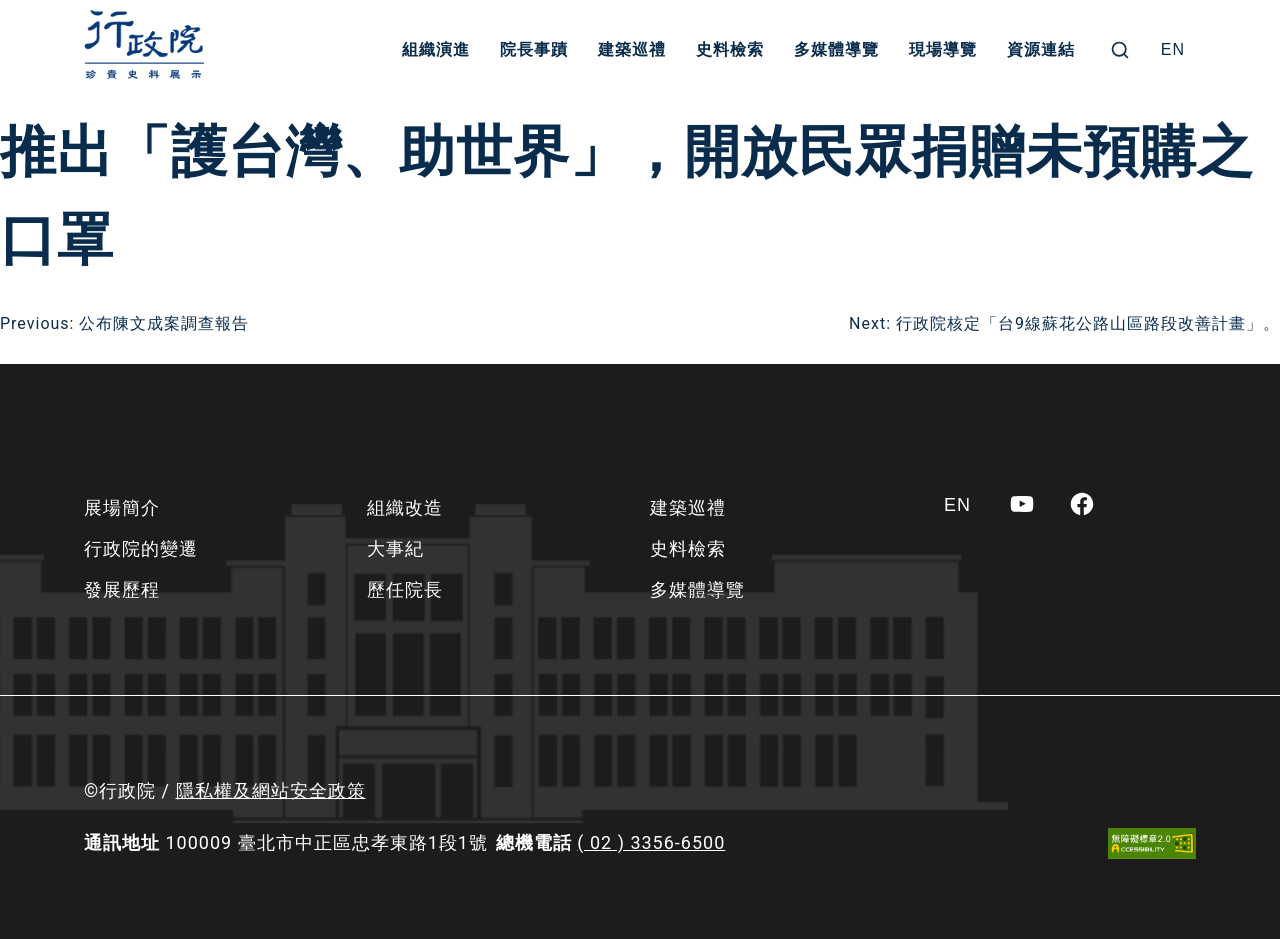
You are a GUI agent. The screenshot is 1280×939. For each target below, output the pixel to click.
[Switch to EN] (1173, 50)
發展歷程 (122, 589)
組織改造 (405, 507)
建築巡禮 (632, 49)
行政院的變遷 (141, 548)
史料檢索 (730, 49)
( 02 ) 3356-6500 (651, 842)
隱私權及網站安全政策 (271, 790)
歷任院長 (405, 589)
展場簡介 (122, 507)
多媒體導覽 (836, 49)
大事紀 (395, 548)
